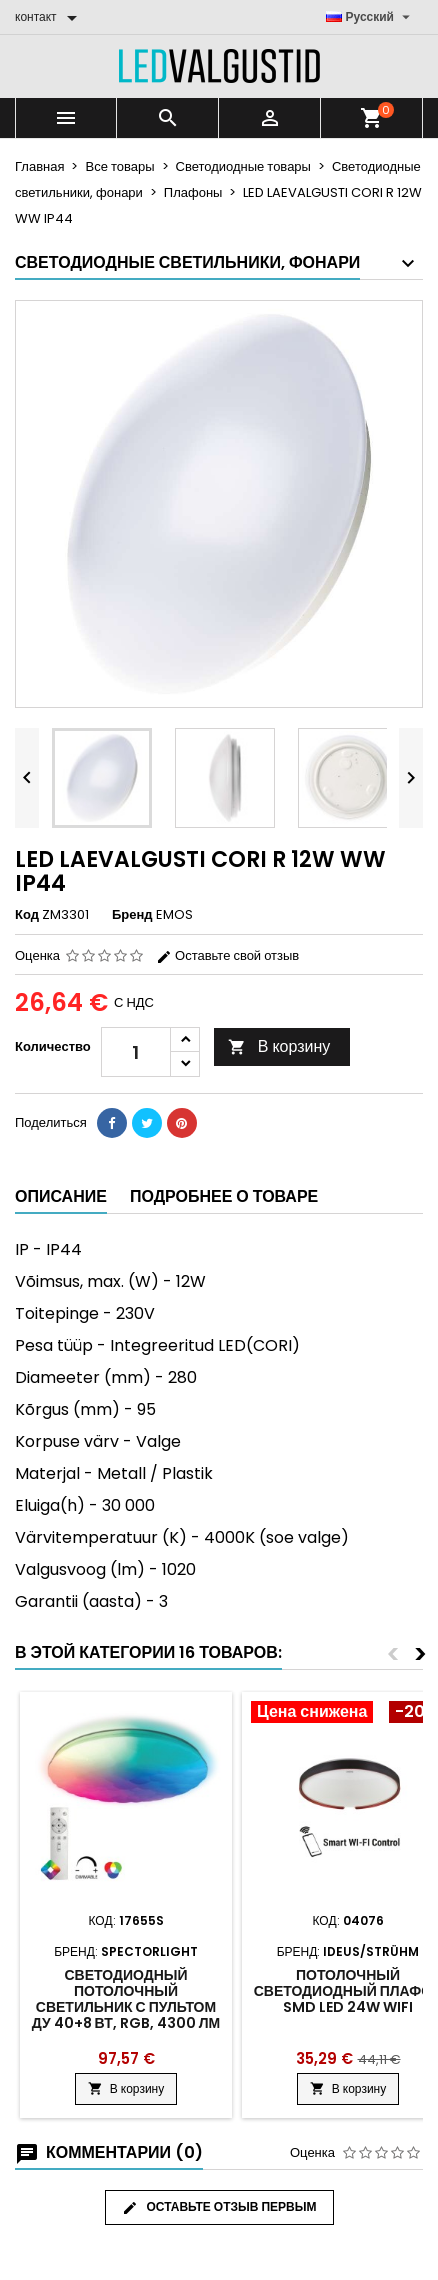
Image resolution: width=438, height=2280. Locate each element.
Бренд (132, 915)
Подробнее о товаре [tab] (224, 1196)
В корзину (279, 1046)
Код (27, 915)
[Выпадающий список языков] (371, 17)
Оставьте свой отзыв (227, 955)
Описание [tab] (61, 1196)
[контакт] (49, 17)
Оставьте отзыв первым (219, 2207)
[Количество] (136, 1052)
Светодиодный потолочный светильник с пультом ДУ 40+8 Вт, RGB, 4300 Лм (126, 1999)
